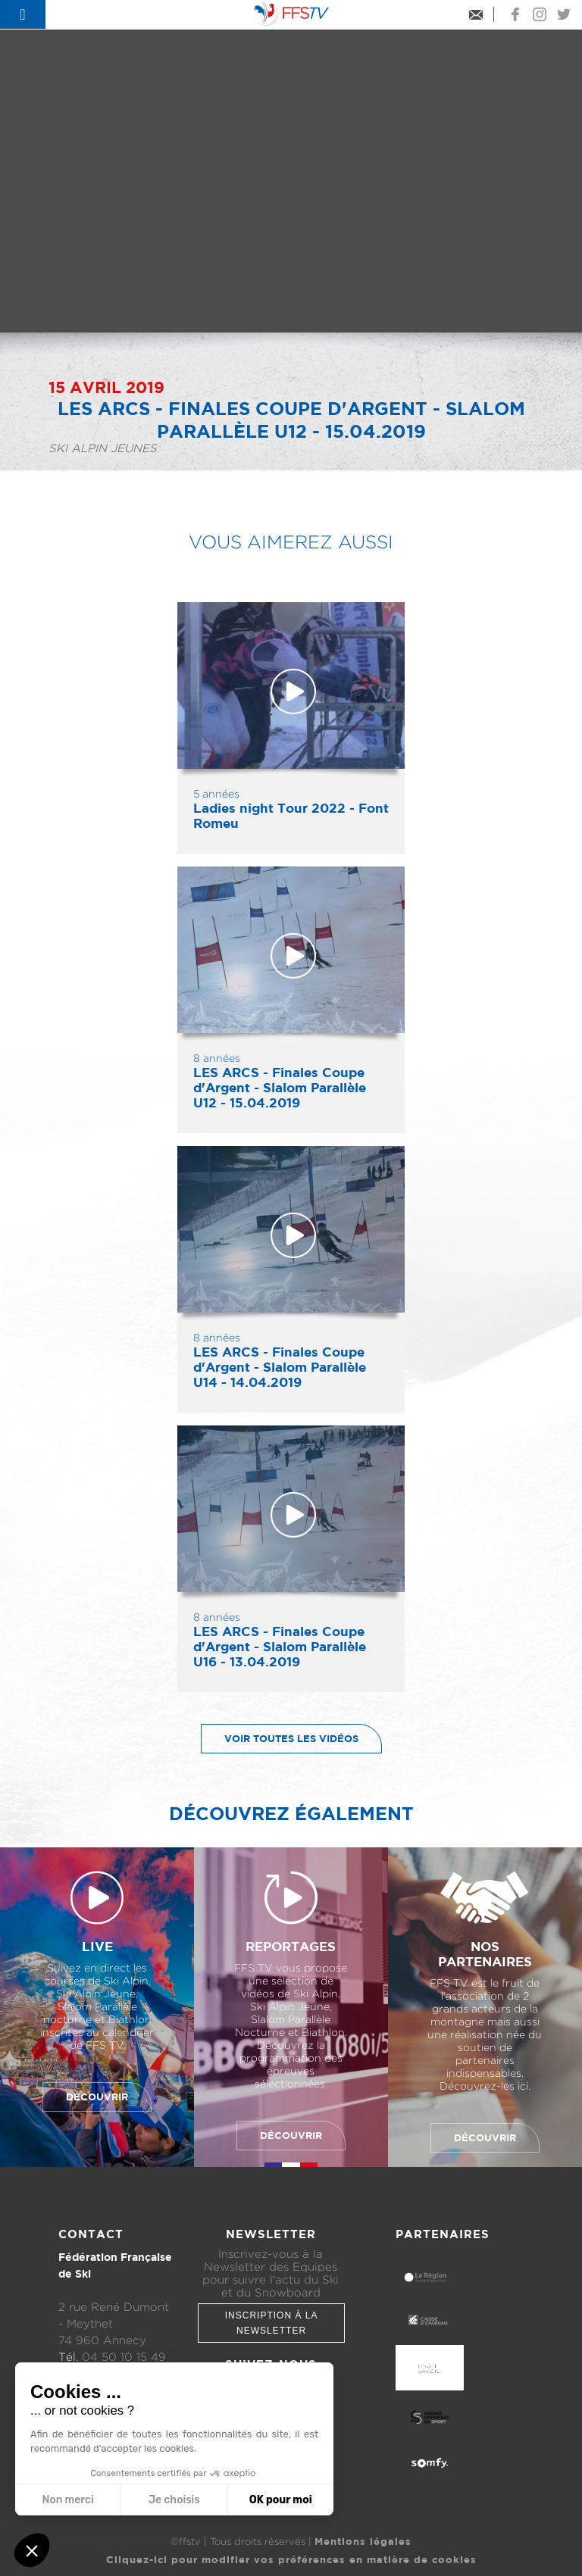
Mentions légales (362, 2541)
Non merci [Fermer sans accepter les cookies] (67, 2499)
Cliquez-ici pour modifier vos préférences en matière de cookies (291, 2559)
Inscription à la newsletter (271, 2323)
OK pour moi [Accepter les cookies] (280, 2499)
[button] (32, 2550)
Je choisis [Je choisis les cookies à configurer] (174, 2499)
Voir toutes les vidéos (280, 1739)
